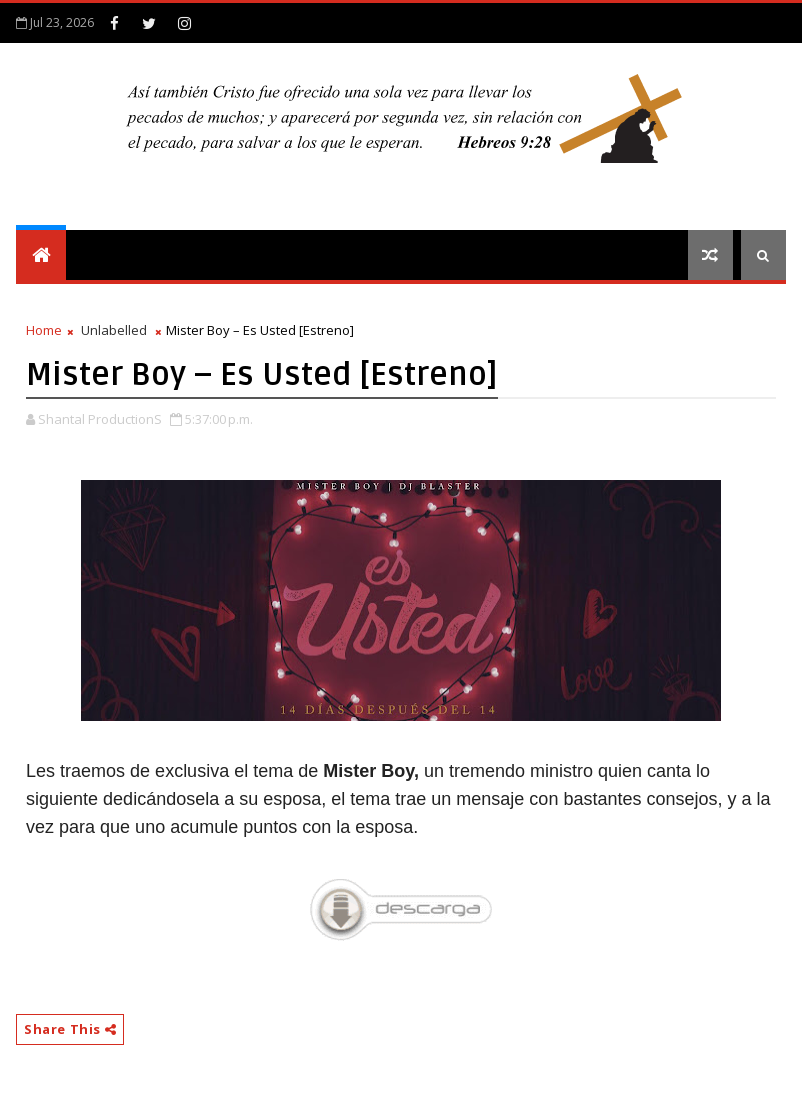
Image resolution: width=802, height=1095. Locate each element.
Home (44, 330)
